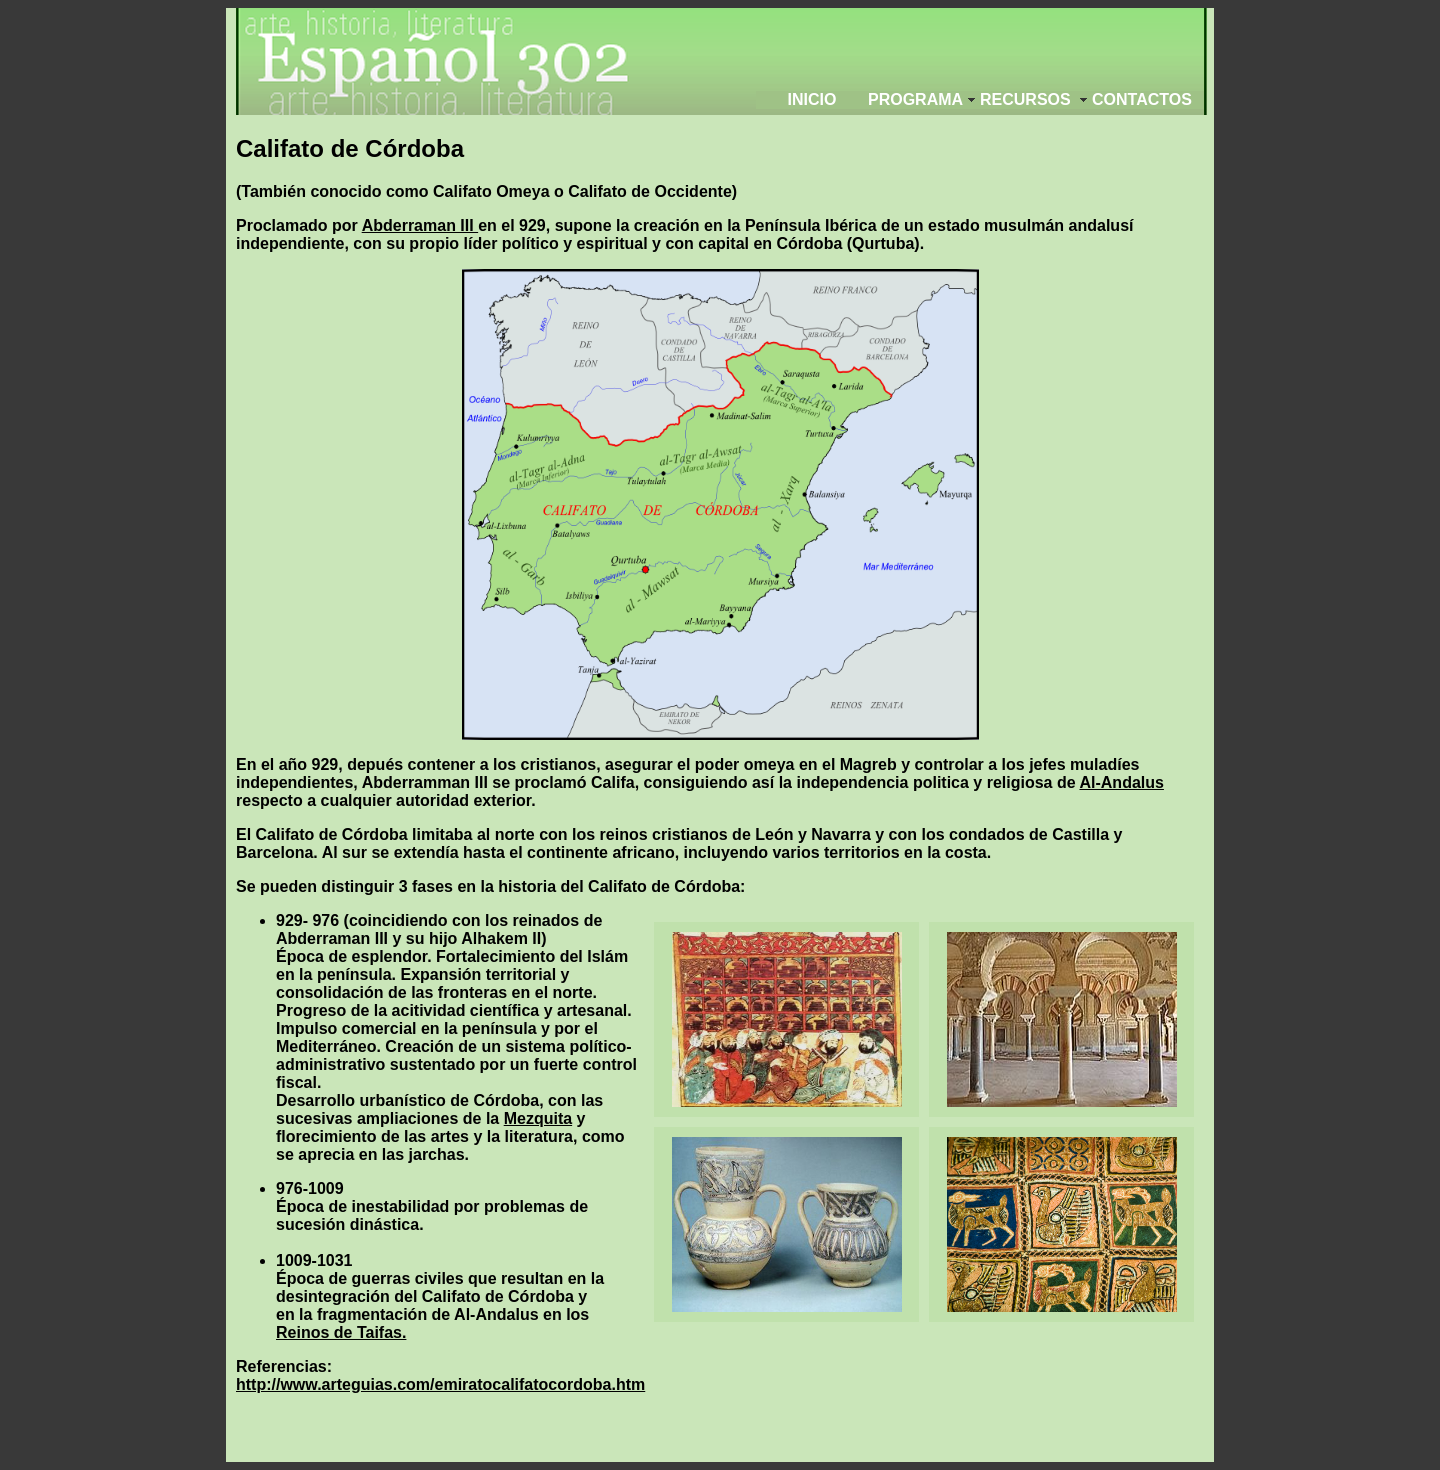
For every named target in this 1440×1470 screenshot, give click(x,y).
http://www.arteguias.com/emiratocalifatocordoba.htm (440, 1384)
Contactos (1142, 99)
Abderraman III (420, 225)
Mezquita (538, 1118)
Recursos (1025, 99)
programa (915, 99)
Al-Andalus (1121, 782)
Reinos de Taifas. (341, 1332)
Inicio (812, 99)
